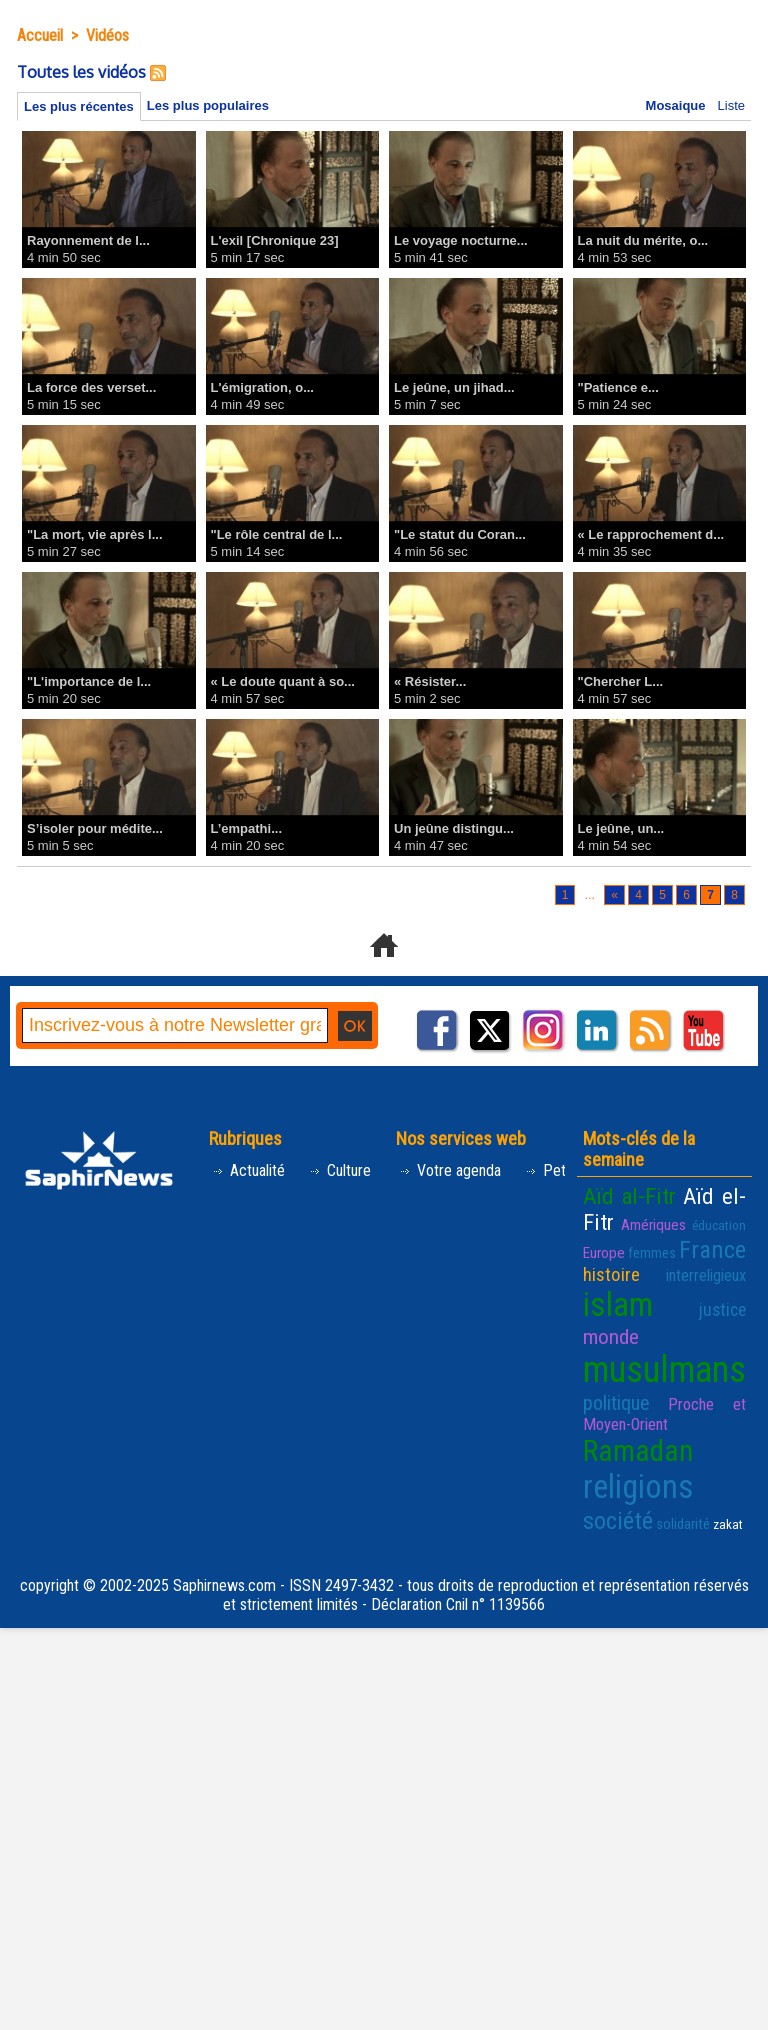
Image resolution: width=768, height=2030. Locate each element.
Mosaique (676, 105)
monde (611, 1336)
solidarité (683, 1524)
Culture (340, 1170)
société (618, 1520)
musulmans (664, 1370)
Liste (731, 105)
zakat (728, 1524)
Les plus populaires (208, 105)
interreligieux (706, 1275)
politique (616, 1403)
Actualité (248, 1170)
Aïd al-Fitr (629, 1196)
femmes (652, 1253)
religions (638, 1487)
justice (722, 1310)
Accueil (40, 35)
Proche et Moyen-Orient (664, 1414)
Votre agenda (450, 1170)
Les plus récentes (79, 106)
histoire (611, 1275)
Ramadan (638, 1451)
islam (618, 1305)
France (712, 1249)
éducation (719, 1225)
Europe (604, 1253)
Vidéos (107, 35)
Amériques (653, 1225)
